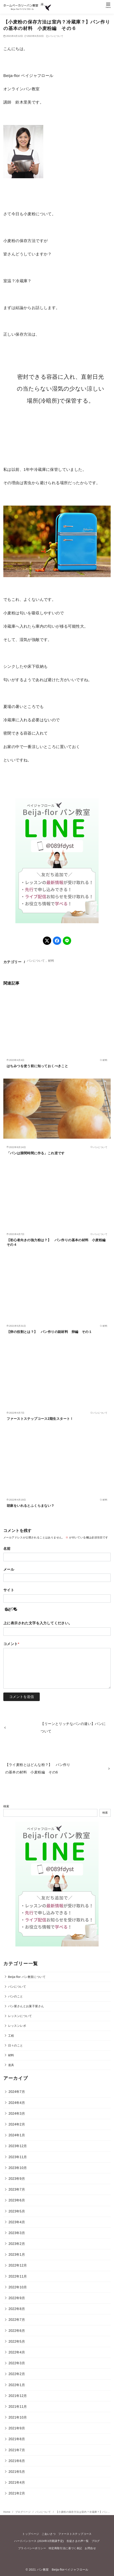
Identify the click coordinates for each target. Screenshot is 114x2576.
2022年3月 (17, 2363)
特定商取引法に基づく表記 (65, 2548)
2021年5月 (17, 2471)
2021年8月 (17, 2439)
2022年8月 (17, 2309)
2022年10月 (18, 2287)
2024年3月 (17, 2113)
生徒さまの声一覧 (78, 2541)
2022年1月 (17, 2385)
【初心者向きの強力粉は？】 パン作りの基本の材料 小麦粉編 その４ (58, 1242)
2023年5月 (17, 2211)
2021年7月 (17, 2450)
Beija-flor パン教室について (27, 1976)
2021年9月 (17, 2428)
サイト (8, 1590)
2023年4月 (17, 2222)
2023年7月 (17, 2189)
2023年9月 (17, 2178)
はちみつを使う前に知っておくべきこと (37, 1066)
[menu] (108, 5)
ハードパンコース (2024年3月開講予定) (39, 2541)
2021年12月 (18, 2396)
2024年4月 (17, 2103)
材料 (51, 960)
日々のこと (15, 2045)
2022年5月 (17, 2341)
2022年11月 (18, 2276)
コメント (11, 1644)
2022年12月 (18, 2265)
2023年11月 (18, 2157)
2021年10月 (18, 2417)
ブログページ (23, 2511)
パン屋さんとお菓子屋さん (26, 2006)
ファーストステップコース (75, 2533)
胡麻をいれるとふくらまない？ (31, 1505)
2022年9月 (17, 2298)
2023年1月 (17, 2254)
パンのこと (15, 1996)
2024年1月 (17, 2135)
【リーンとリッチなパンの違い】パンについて (73, 1727)
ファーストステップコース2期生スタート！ (40, 1418)
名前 (7, 1549)
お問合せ (90, 2548)
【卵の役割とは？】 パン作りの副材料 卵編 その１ (49, 1332)
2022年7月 (17, 2319)
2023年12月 (18, 2146)
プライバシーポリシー (32, 2548)
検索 (6, 1806)
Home (7, 2511)
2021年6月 (17, 2461)
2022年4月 (17, 2352)
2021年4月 (17, 2482)
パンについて (56, 36)
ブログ (96, 2541)
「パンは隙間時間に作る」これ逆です (36, 1153)
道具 (11, 2065)
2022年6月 (17, 2330)
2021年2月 (17, 2493)
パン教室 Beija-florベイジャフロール (62, 2569)
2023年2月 (17, 2244)
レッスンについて (20, 2016)
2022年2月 (17, 2374)
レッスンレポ (17, 2025)
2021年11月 (18, 2406)
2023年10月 (18, 2168)
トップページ (30, 2533)
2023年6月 (17, 2200)
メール (8, 1569)
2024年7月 (17, 2091)
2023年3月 (17, 2233)
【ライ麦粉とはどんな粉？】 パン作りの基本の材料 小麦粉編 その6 (37, 1768)
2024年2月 (17, 2124)
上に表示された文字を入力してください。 (37, 1623)
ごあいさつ (49, 2533)
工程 (11, 2035)
